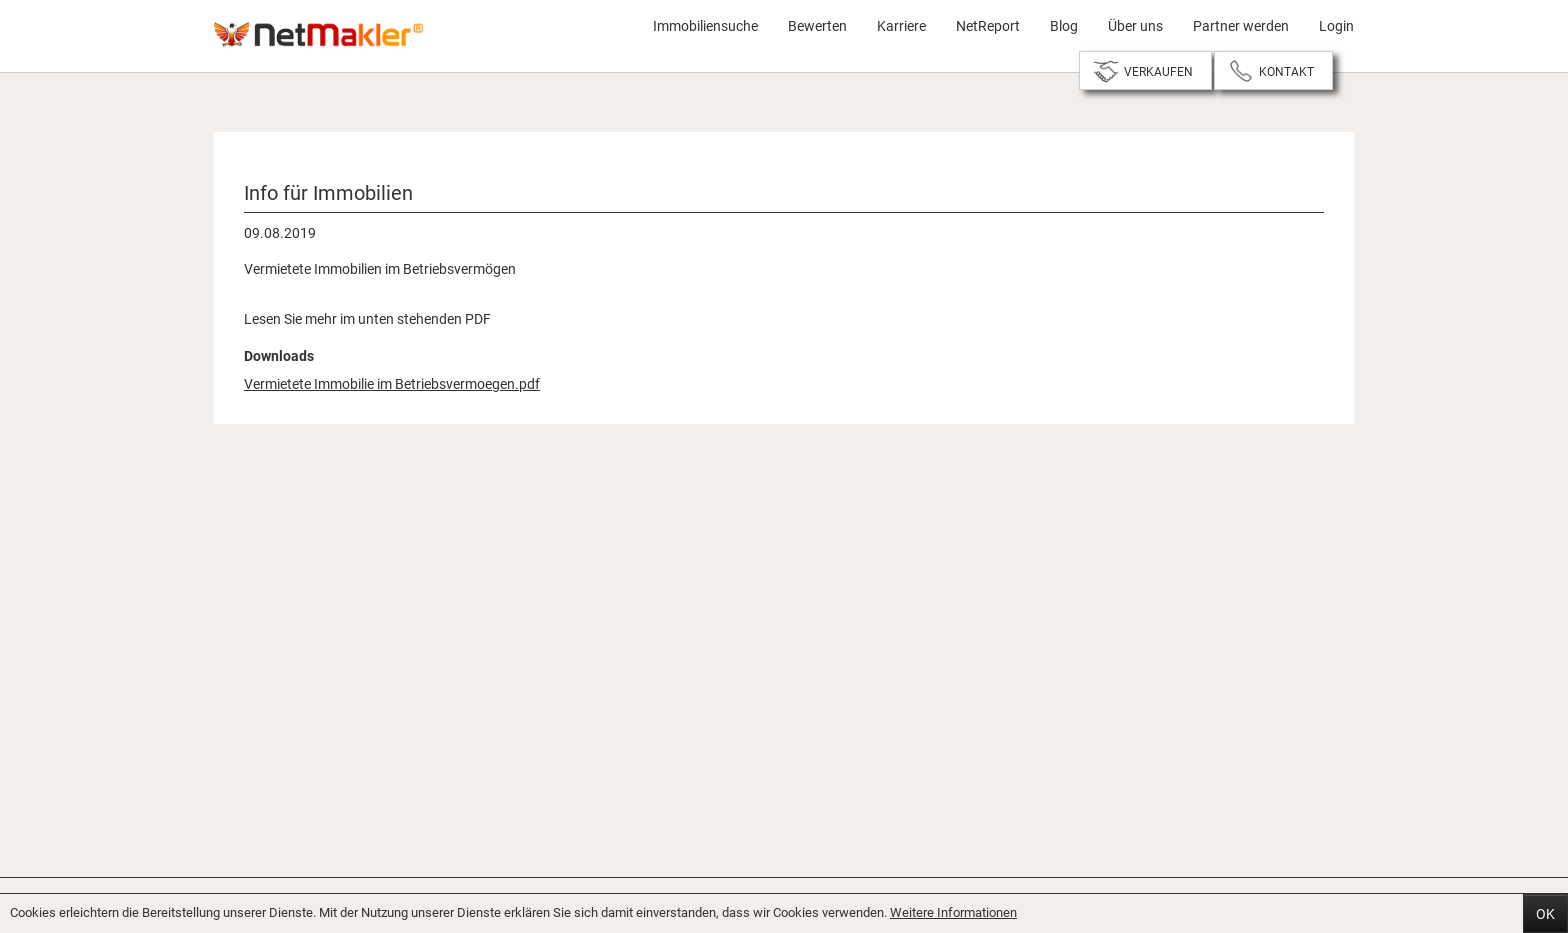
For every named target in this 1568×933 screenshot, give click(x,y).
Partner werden (1241, 26)
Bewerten (817, 26)
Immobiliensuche (705, 26)
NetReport (988, 26)
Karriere (901, 26)
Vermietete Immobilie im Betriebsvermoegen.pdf (392, 384)
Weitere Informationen (953, 912)
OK (1545, 914)
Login (1336, 26)
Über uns (1135, 26)
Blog (1064, 26)
